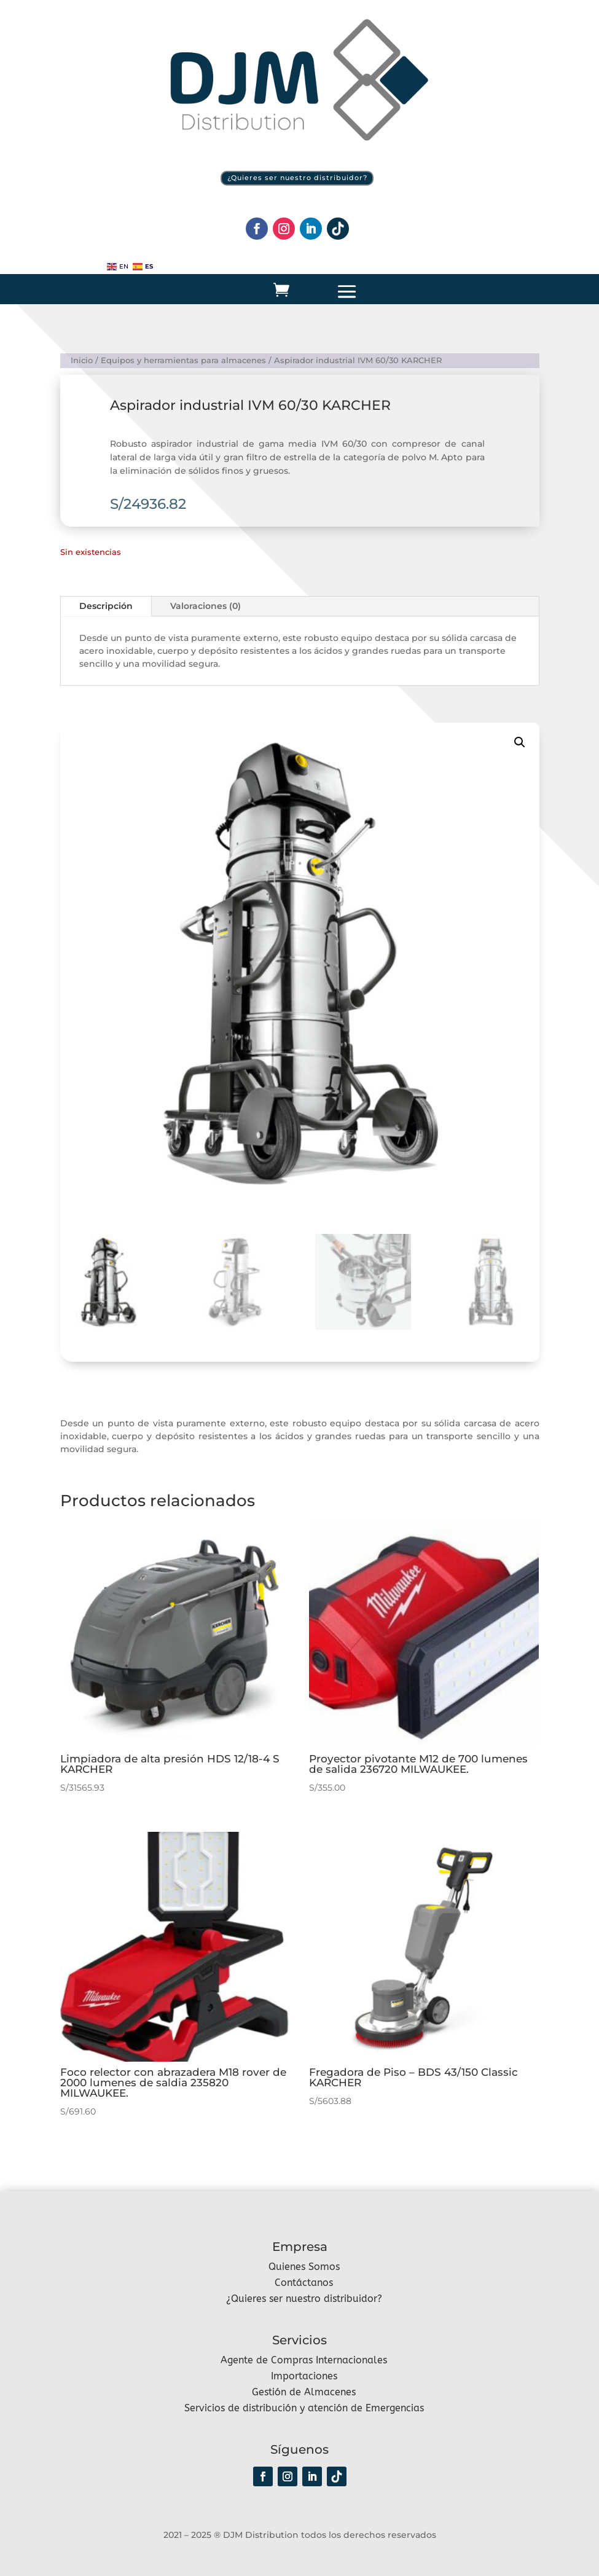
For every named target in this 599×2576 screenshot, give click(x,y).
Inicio (82, 359)
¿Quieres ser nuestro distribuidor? (297, 177)
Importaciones (304, 2375)
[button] (520, 742)
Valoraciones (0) (205, 605)
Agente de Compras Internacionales (304, 2359)
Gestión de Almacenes (304, 2391)
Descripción (106, 605)
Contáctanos (304, 2282)
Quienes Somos (304, 2266)
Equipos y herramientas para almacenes (183, 359)
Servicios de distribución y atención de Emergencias (304, 2407)
